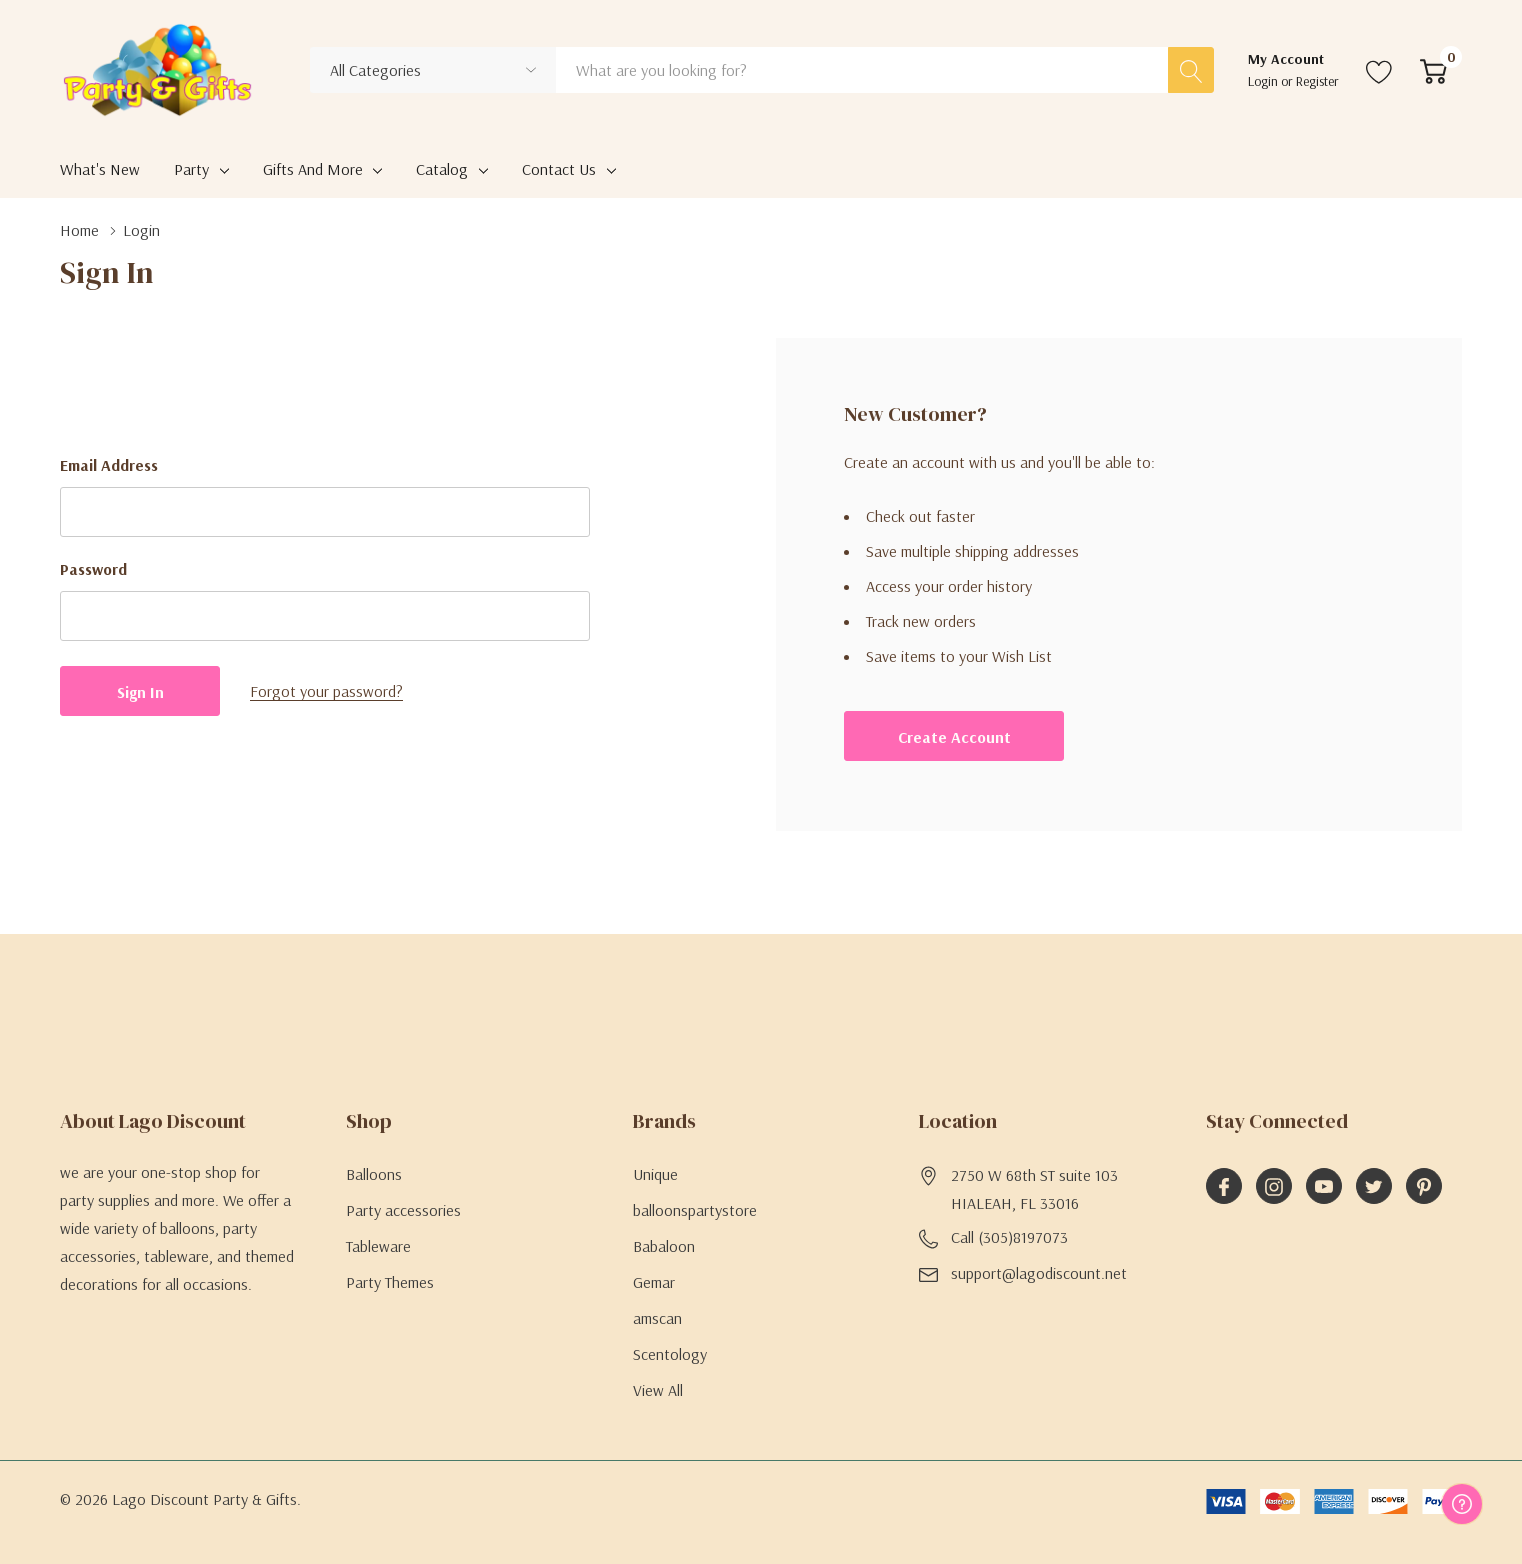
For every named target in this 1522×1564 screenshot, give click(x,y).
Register (1317, 81)
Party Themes (390, 1282)
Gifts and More (313, 169)
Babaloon (664, 1246)
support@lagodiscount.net (1039, 1273)
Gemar (654, 1282)
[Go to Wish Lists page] (1379, 70)
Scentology (670, 1354)
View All (658, 1390)
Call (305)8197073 (1009, 1237)
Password (93, 569)
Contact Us (559, 169)
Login (1264, 81)
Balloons (374, 1174)
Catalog (442, 169)
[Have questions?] (1462, 1504)
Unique (655, 1174)
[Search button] (1191, 70)
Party (191, 169)
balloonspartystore (695, 1210)
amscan (657, 1318)
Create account (954, 737)
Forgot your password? (326, 691)
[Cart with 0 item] (1433, 70)
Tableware (378, 1246)
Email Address (109, 465)
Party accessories (403, 1210)
